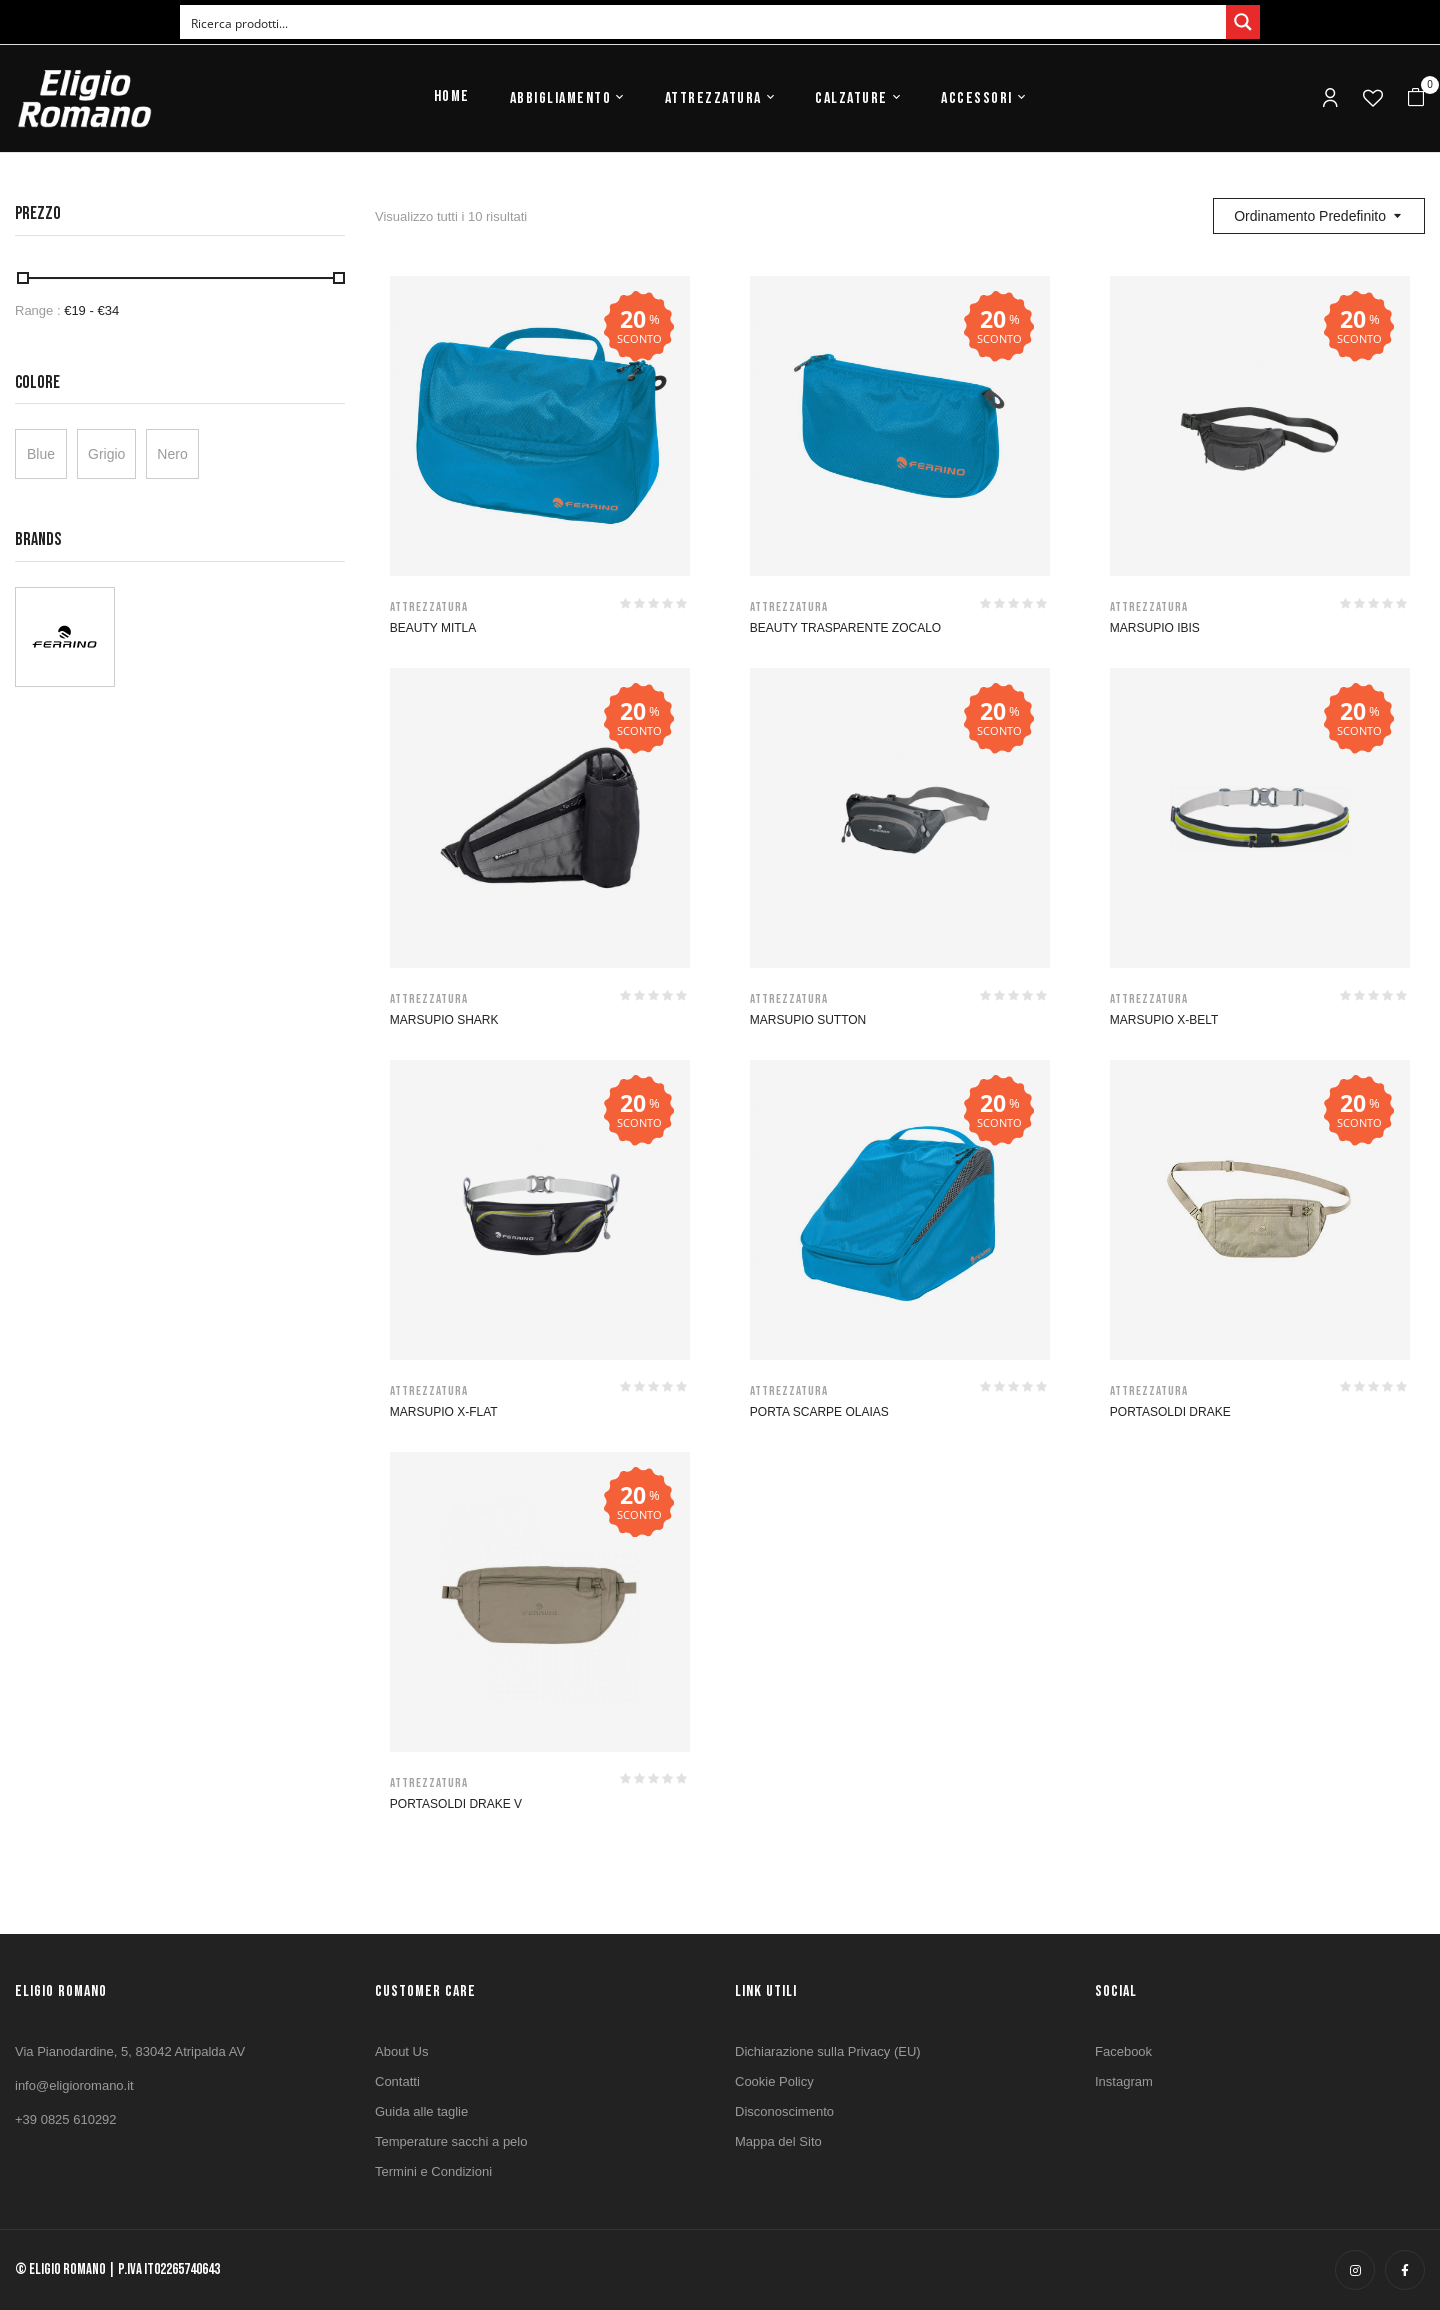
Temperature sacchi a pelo (451, 2141)
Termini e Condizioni (433, 2171)
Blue (41, 454)
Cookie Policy (774, 2081)
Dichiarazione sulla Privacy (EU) (828, 2051)
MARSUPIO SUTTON (808, 1020)
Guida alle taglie (421, 2111)
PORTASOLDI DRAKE (1170, 1412)
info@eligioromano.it (74, 2085)
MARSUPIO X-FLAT (444, 1412)
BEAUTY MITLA (433, 628)
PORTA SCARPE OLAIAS (819, 1412)
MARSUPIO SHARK (444, 1020)
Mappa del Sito (778, 2141)
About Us (401, 2051)
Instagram (1124, 2081)
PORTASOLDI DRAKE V (456, 1804)
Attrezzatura (429, 607)
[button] (1416, 98)
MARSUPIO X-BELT (1164, 1020)
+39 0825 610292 (66, 2119)
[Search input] (704, 22)
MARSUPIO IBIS (1155, 628)
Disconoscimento (784, 2111)
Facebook (1123, 2051)
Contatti (397, 2081)
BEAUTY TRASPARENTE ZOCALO (845, 628)
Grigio (106, 454)
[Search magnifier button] (1243, 22)
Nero (172, 454)
